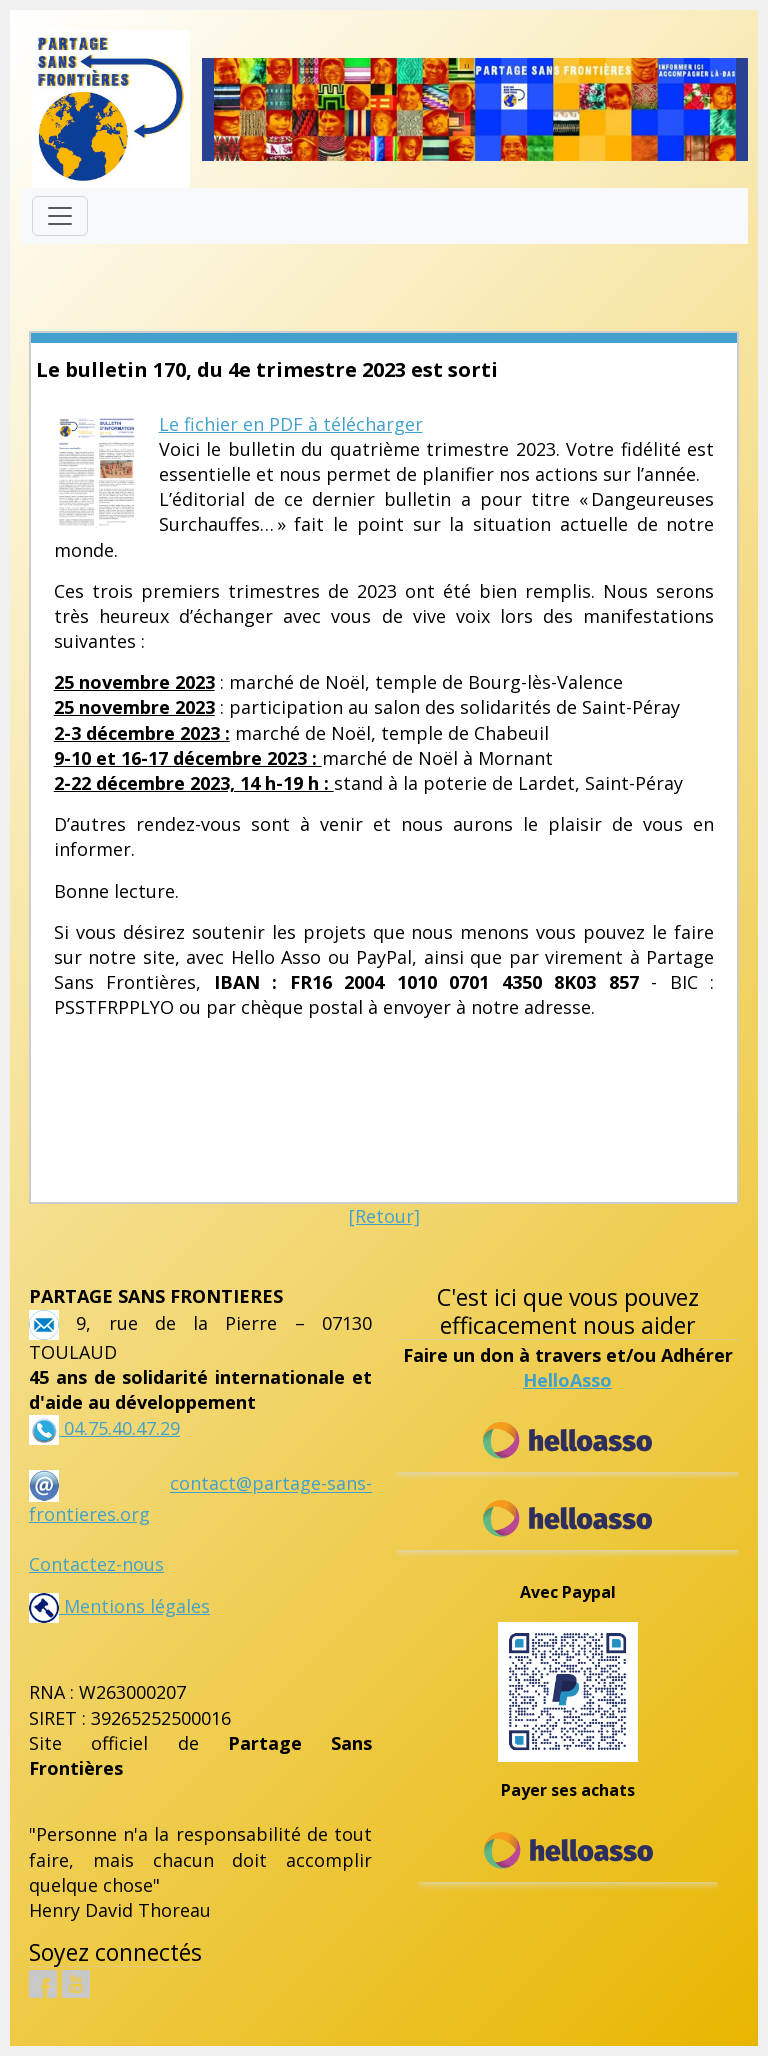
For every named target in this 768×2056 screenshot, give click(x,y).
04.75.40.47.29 (119, 1428)
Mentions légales (119, 1606)
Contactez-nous (96, 1564)
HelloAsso (567, 1380)
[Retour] (384, 1216)
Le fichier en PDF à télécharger (291, 424)
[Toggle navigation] (60, 216)
